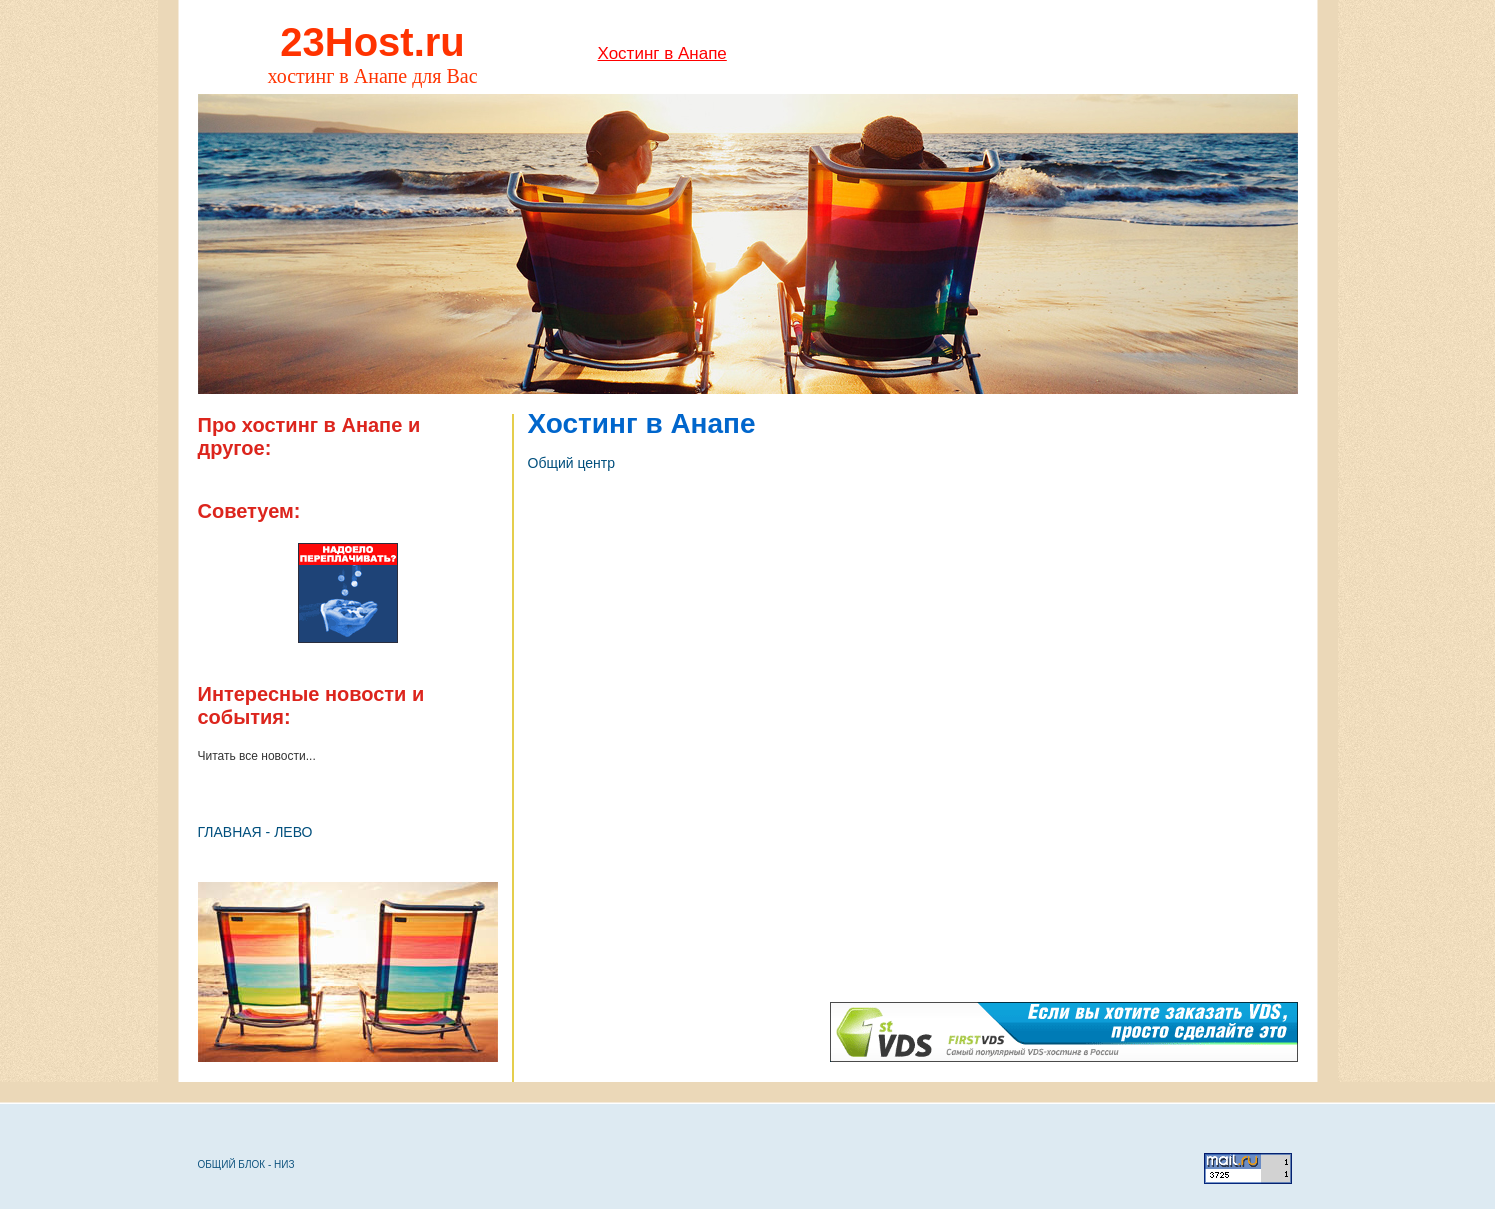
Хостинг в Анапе (662, 53)
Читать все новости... (257, 756)
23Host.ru (372, 42)
